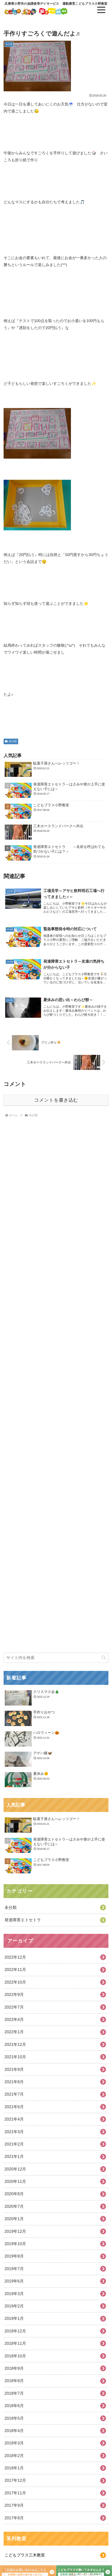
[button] (104, 2470)
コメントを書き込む (56, 1125)
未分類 (11, 765)
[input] (56, 2471)
